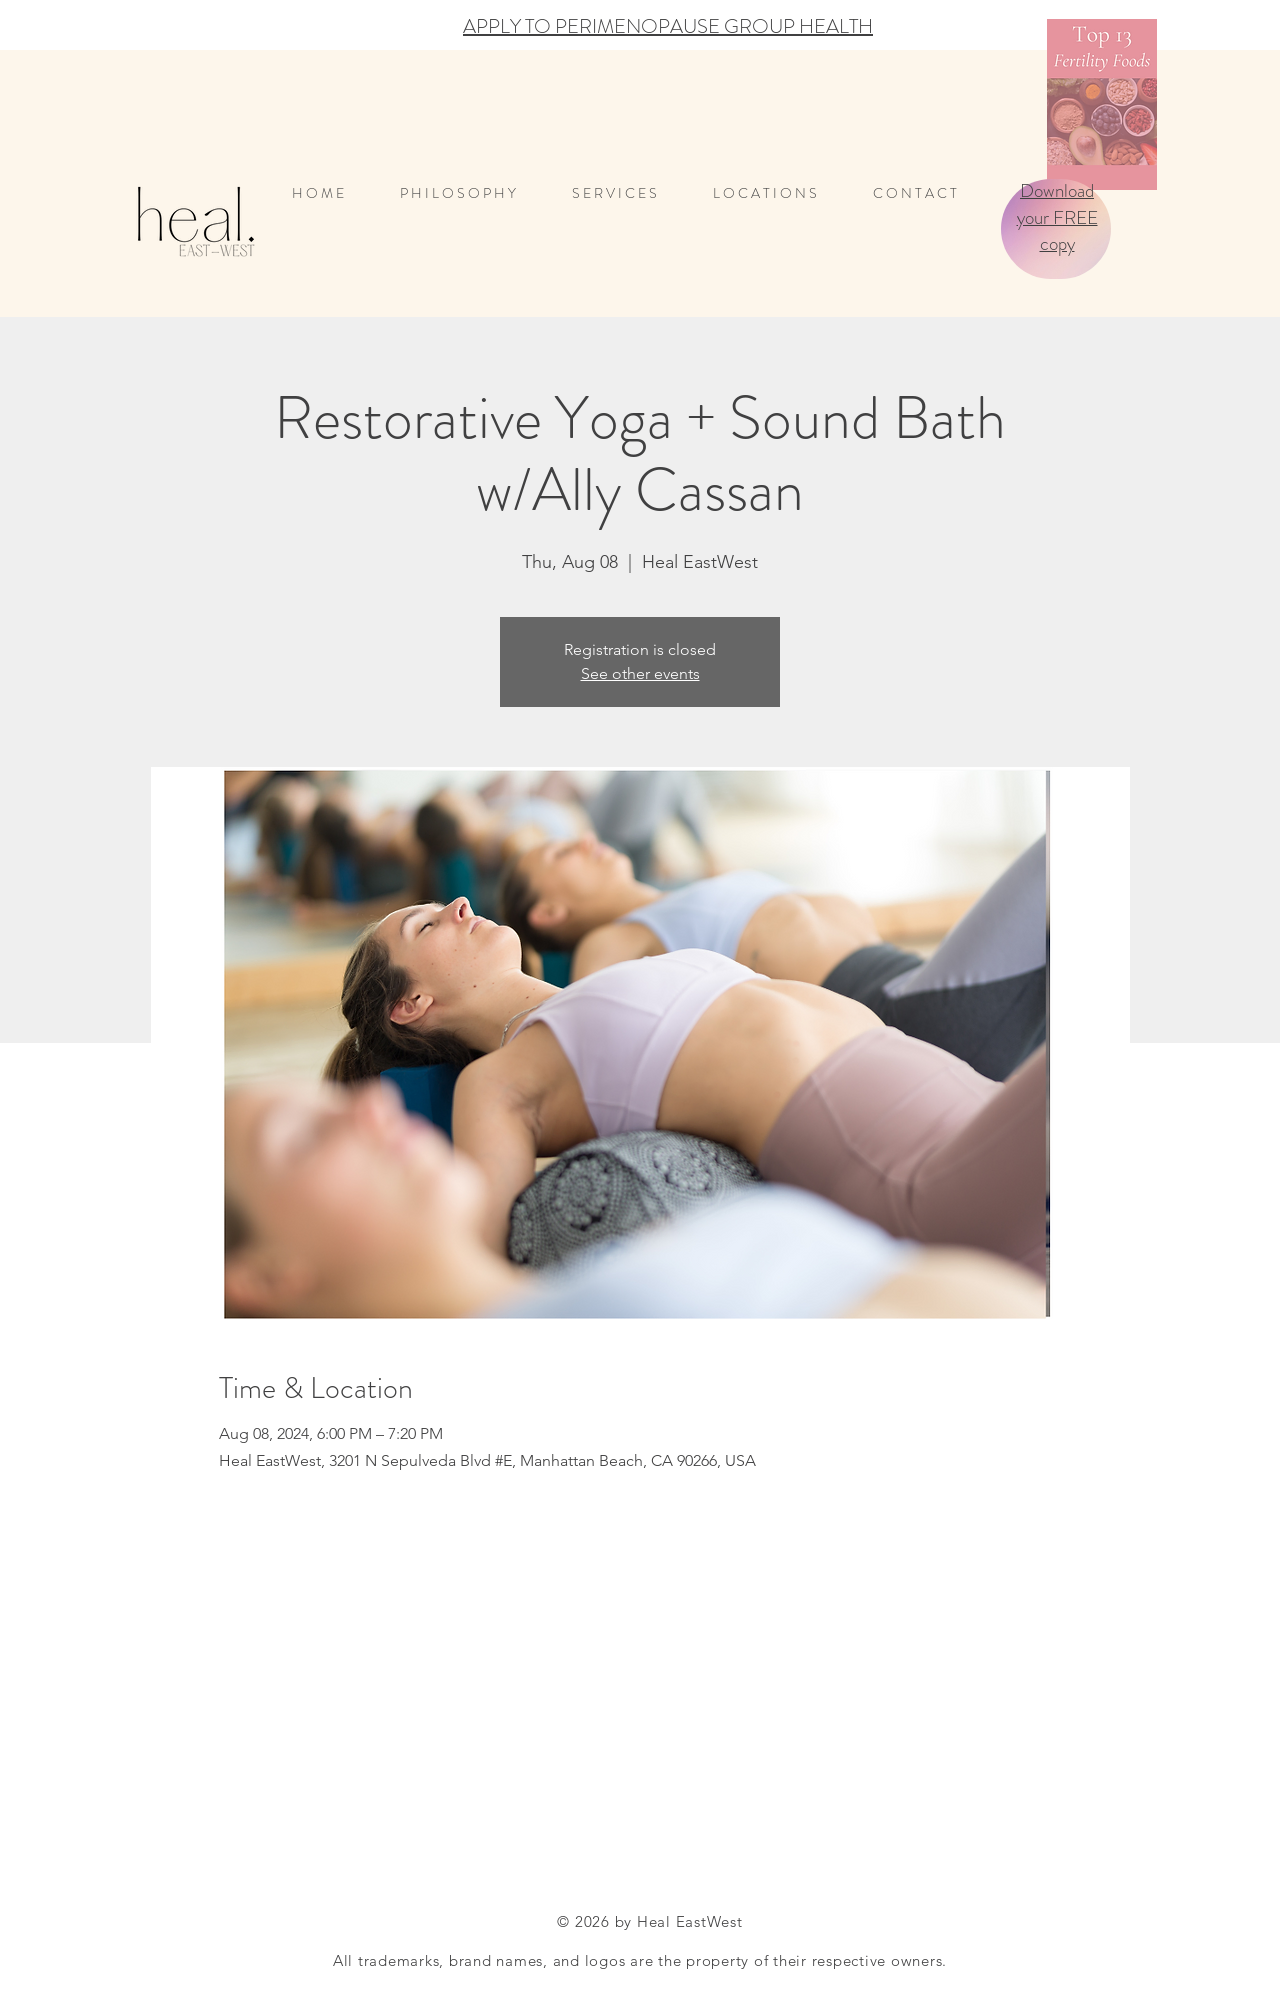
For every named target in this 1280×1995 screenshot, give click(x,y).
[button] (778, 193)
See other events (640, 673)
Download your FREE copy (1057, 217)
